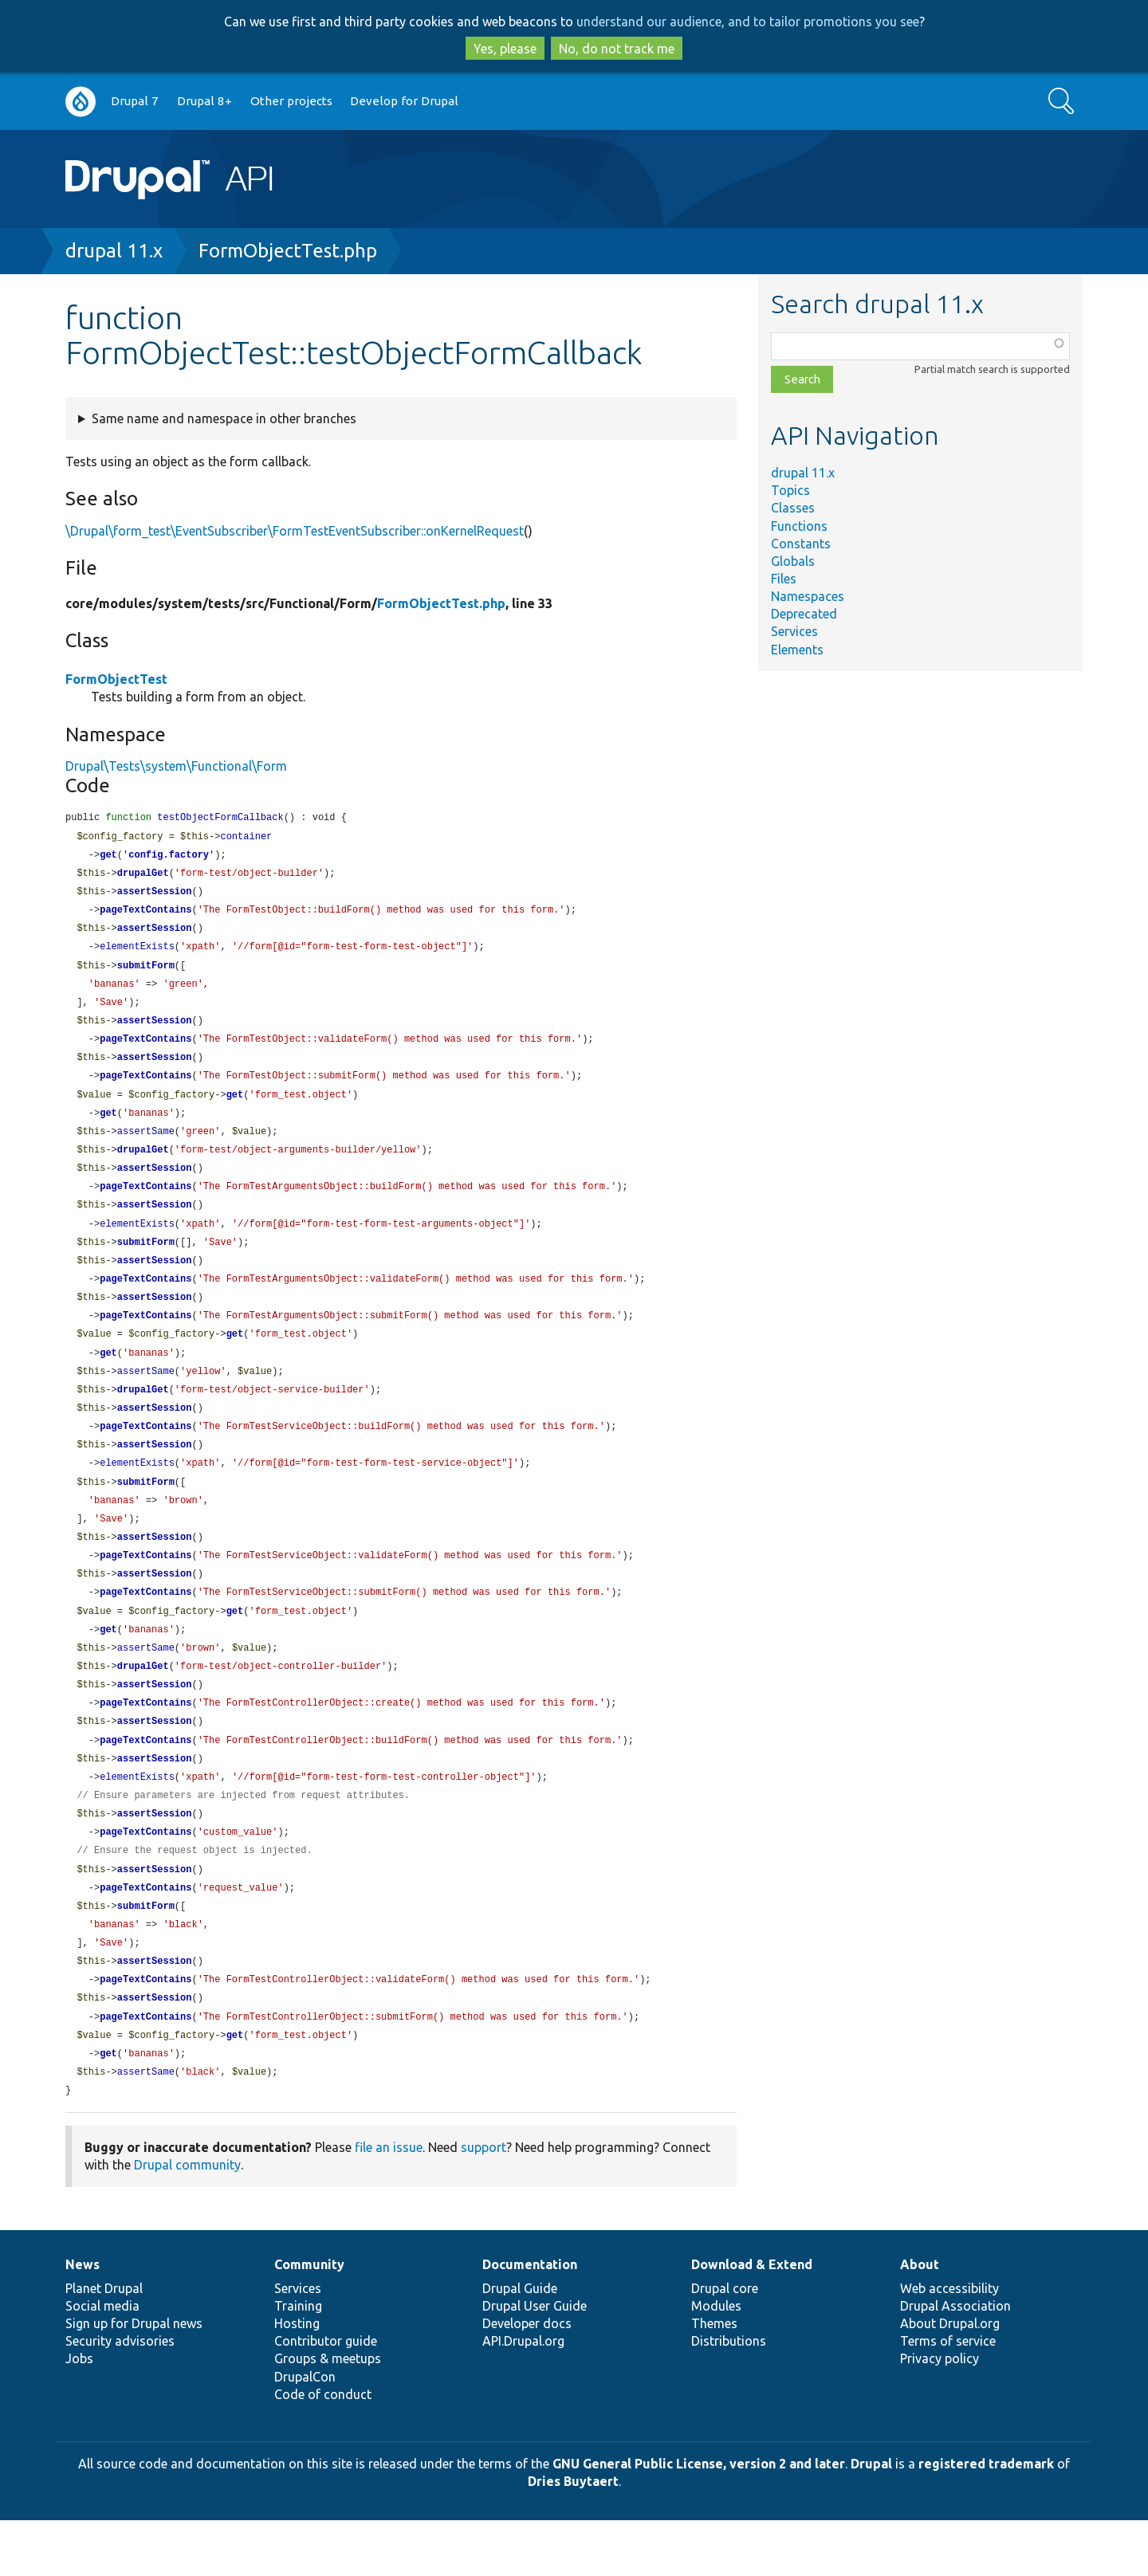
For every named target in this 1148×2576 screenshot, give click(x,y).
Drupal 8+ (204, 101)
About (919, 2320)
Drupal (871, 2519)
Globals (793, 561)
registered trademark (986, 2519)
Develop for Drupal (404, 101)
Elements (797, 649)
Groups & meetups (327, 2414)
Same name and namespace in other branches (224, 418)
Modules (716, 2361)
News (82, 2320)
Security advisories (120, 2396)
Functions (799, 526)
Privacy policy (939, 2414)
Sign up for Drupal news (133, 2379)
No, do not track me (616, 48)
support (483, 2203)
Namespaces (807, 596)
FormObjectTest (116, 679)
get (108, 857)
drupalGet (143, 876)
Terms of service (948, 2396)
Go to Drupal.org (80, 101)
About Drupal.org (950, 2379)
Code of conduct (323, 2450)
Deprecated (804, 614)
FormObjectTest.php (288, 250)
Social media (102, 2361)
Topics (790, 490)
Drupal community (187, 2220)
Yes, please (505, 48)
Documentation (529, 2320)
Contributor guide (325, 2396)
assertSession (154, 895)
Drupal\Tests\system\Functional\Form (176, 766)
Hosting (297, 2379)
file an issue (389, 2203)
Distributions (728, 2396)
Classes (793, 508)
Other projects (291, 101)
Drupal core (724, 2344)
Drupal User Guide (534, 2361)
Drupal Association (955, 2361)
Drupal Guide (519, 2344)
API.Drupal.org (523, 2396)
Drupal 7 (135, 101)
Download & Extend (751, 2320)
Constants (801, 543)
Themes (714, 2379)
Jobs (79, 2414)
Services (794, 631)
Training (298, 2361)
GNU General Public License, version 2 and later (698, 2519)
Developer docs (527, 2379)
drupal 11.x (114, 250)
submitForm (146, 973)
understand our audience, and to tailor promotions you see (747, 21)
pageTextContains (145, 914)
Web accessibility (949, 2344)
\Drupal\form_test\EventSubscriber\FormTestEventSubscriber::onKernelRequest (294, 531)
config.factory (168, 857)
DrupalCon (305, 2432)
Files (783, 578)
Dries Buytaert (573, 2537)
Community (309, 2320)
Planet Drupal (104, 2344)
